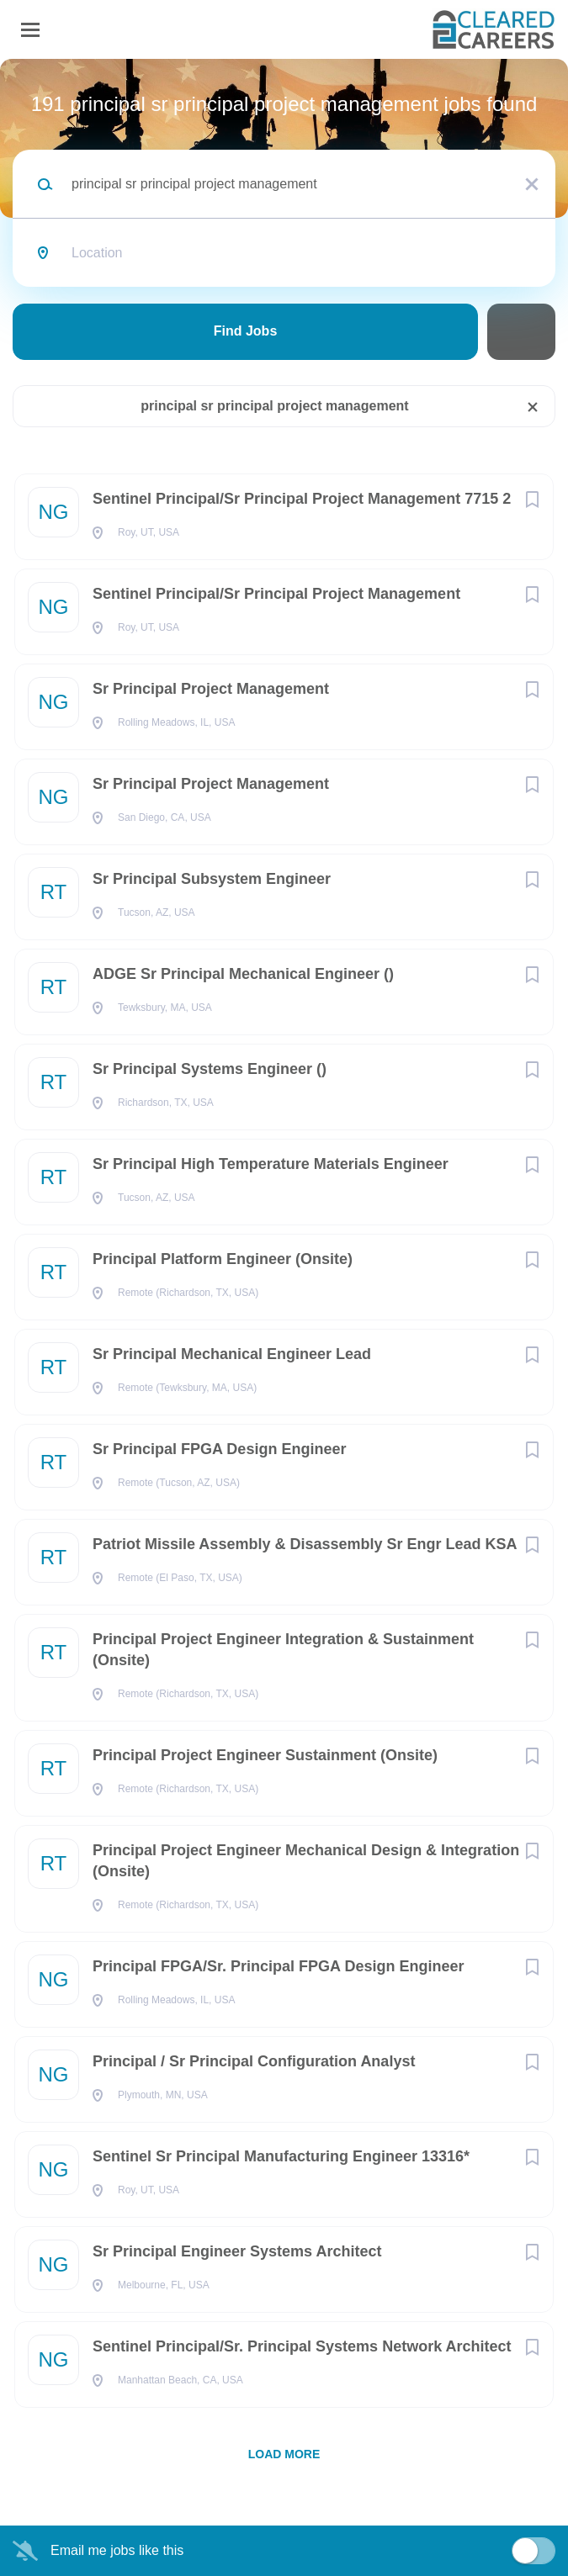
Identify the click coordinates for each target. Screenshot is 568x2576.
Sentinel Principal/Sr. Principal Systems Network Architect (302, 2346)
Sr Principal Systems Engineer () (209, 1069)
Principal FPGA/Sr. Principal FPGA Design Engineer (278, 1966)
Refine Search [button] (521, 332)
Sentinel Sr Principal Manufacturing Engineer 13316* (281, 2156)
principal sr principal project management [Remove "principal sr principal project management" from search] (274, 406)
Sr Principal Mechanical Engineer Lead (232, 1354)
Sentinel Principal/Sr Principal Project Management (276, 593)
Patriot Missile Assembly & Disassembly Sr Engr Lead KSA (305, 1544)
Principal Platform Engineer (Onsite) (223, 1259)
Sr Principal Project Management (211, 688)
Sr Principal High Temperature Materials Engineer (271, 1164)
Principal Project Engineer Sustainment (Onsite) (265, 1755)
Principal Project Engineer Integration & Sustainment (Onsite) (283, 1650)
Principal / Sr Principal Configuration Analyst (254, 2061)
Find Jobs (246, 331)
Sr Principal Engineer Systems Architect (237, 2251)
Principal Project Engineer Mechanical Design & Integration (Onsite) (306, 1861)
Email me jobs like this (116, 2550)
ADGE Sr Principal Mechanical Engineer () (243, 973)
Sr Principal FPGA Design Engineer (219, 1449)
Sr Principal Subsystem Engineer (212, 878)
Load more (284, 2454)
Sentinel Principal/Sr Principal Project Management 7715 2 (302, 498)
